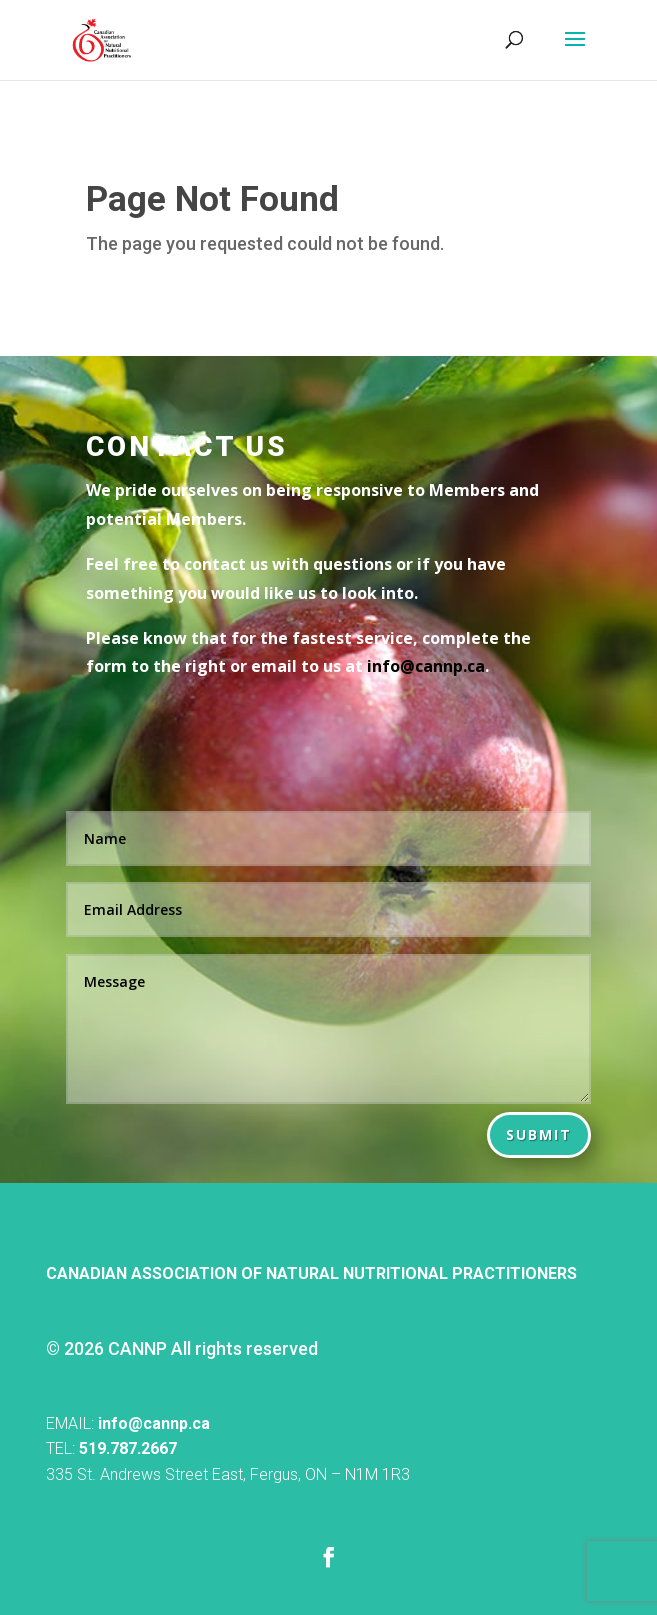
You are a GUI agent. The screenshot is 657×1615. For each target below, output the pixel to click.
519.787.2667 (128, 1448)
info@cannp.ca (154, 1423)
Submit (539, 1134)
